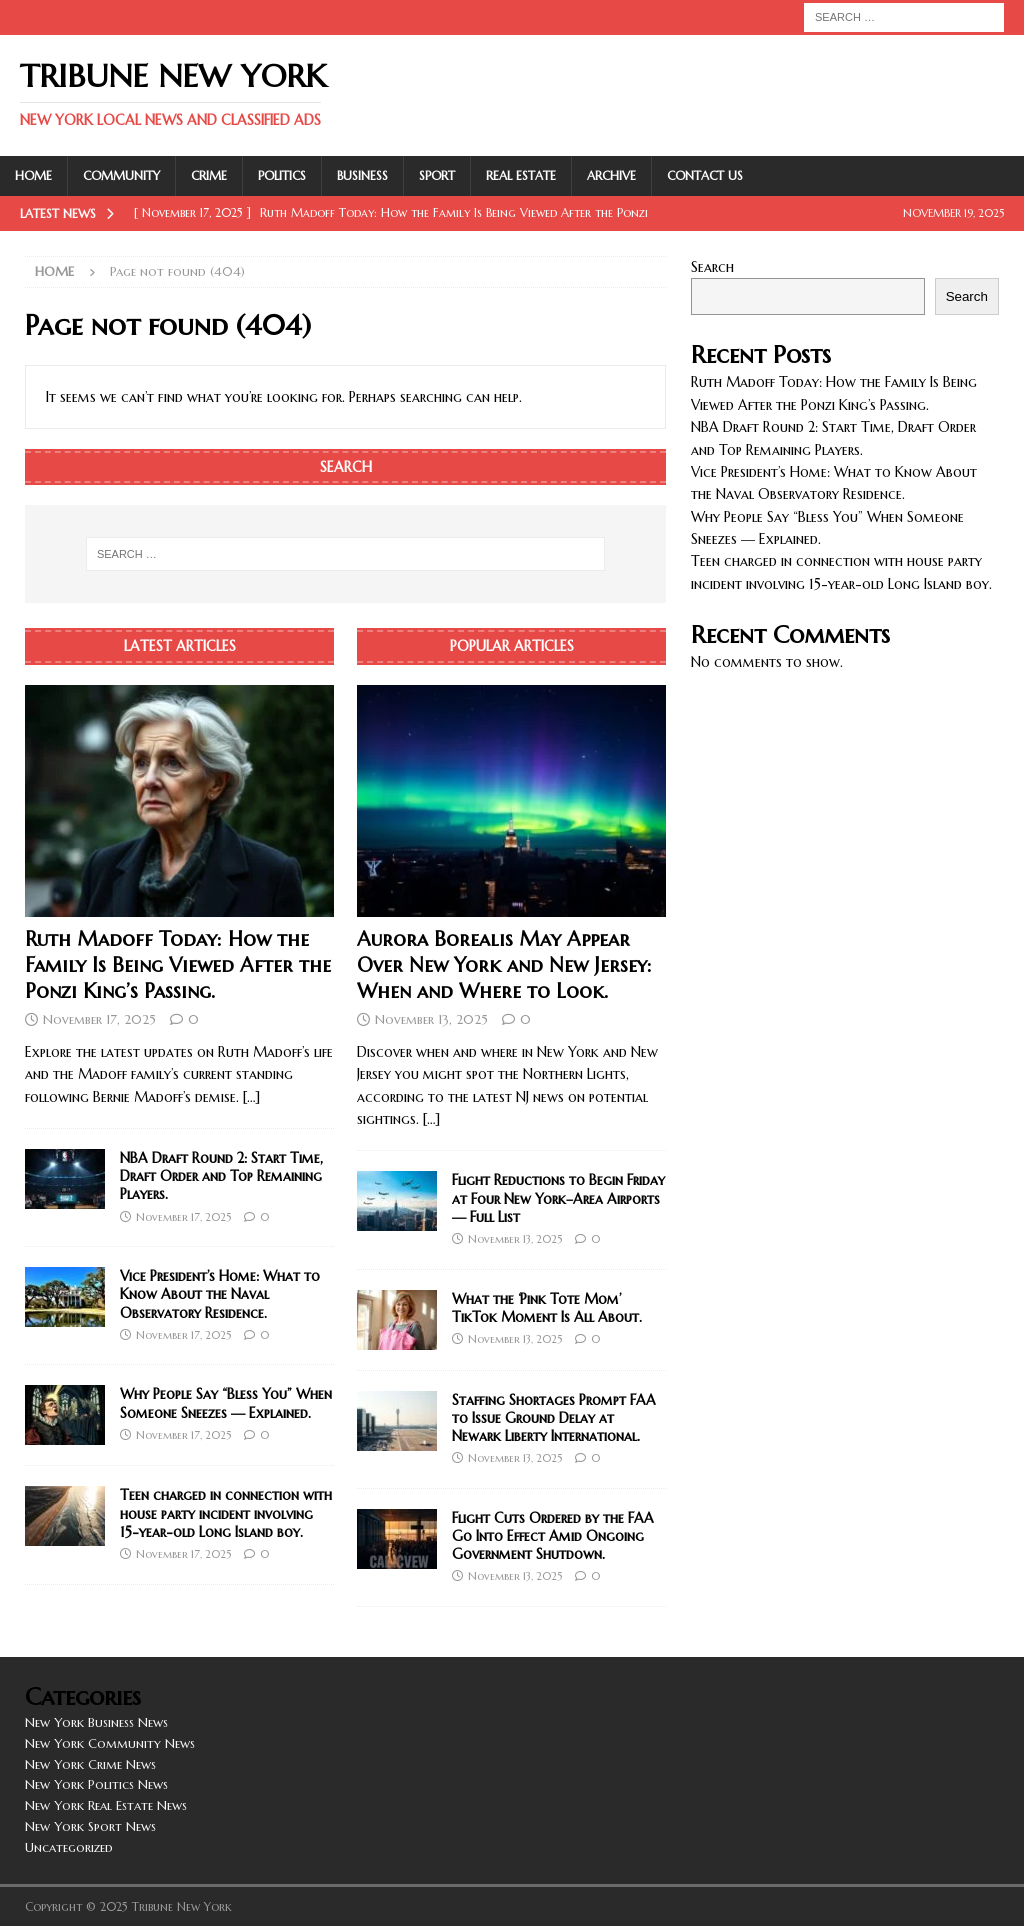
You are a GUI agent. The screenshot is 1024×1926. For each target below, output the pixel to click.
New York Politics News (96, 1784)
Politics (282, 175)
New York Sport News (90, 1826)
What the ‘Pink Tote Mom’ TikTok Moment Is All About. (547, 1308)
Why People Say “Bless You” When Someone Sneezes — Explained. (226, 1403)
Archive (611, 175)
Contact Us (705, 175)
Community (121, 175)
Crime (209, 175)
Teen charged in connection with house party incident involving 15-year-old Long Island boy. (226, 1513)
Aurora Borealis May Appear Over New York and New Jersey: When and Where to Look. (504, 965)
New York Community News (110, 1743)
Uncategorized (69, 1847)
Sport (437, 175)
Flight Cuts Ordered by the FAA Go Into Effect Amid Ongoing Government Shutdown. (553, 1536)
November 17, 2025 (99, 1019)
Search (712, 267)
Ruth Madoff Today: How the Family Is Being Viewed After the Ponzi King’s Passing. (178, 965)
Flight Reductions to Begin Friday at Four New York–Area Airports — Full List (558, 1198)
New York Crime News (90, 1764)
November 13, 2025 (431, 1019)
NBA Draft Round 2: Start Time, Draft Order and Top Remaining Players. (221, 1176)
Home (33, 175)
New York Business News (96, 1722)
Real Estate (521, 175)
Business (362, 175)
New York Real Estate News (106, 1805)
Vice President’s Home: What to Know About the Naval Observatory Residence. (220, 1294)
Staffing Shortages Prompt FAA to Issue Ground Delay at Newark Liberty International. (554, 1418)
